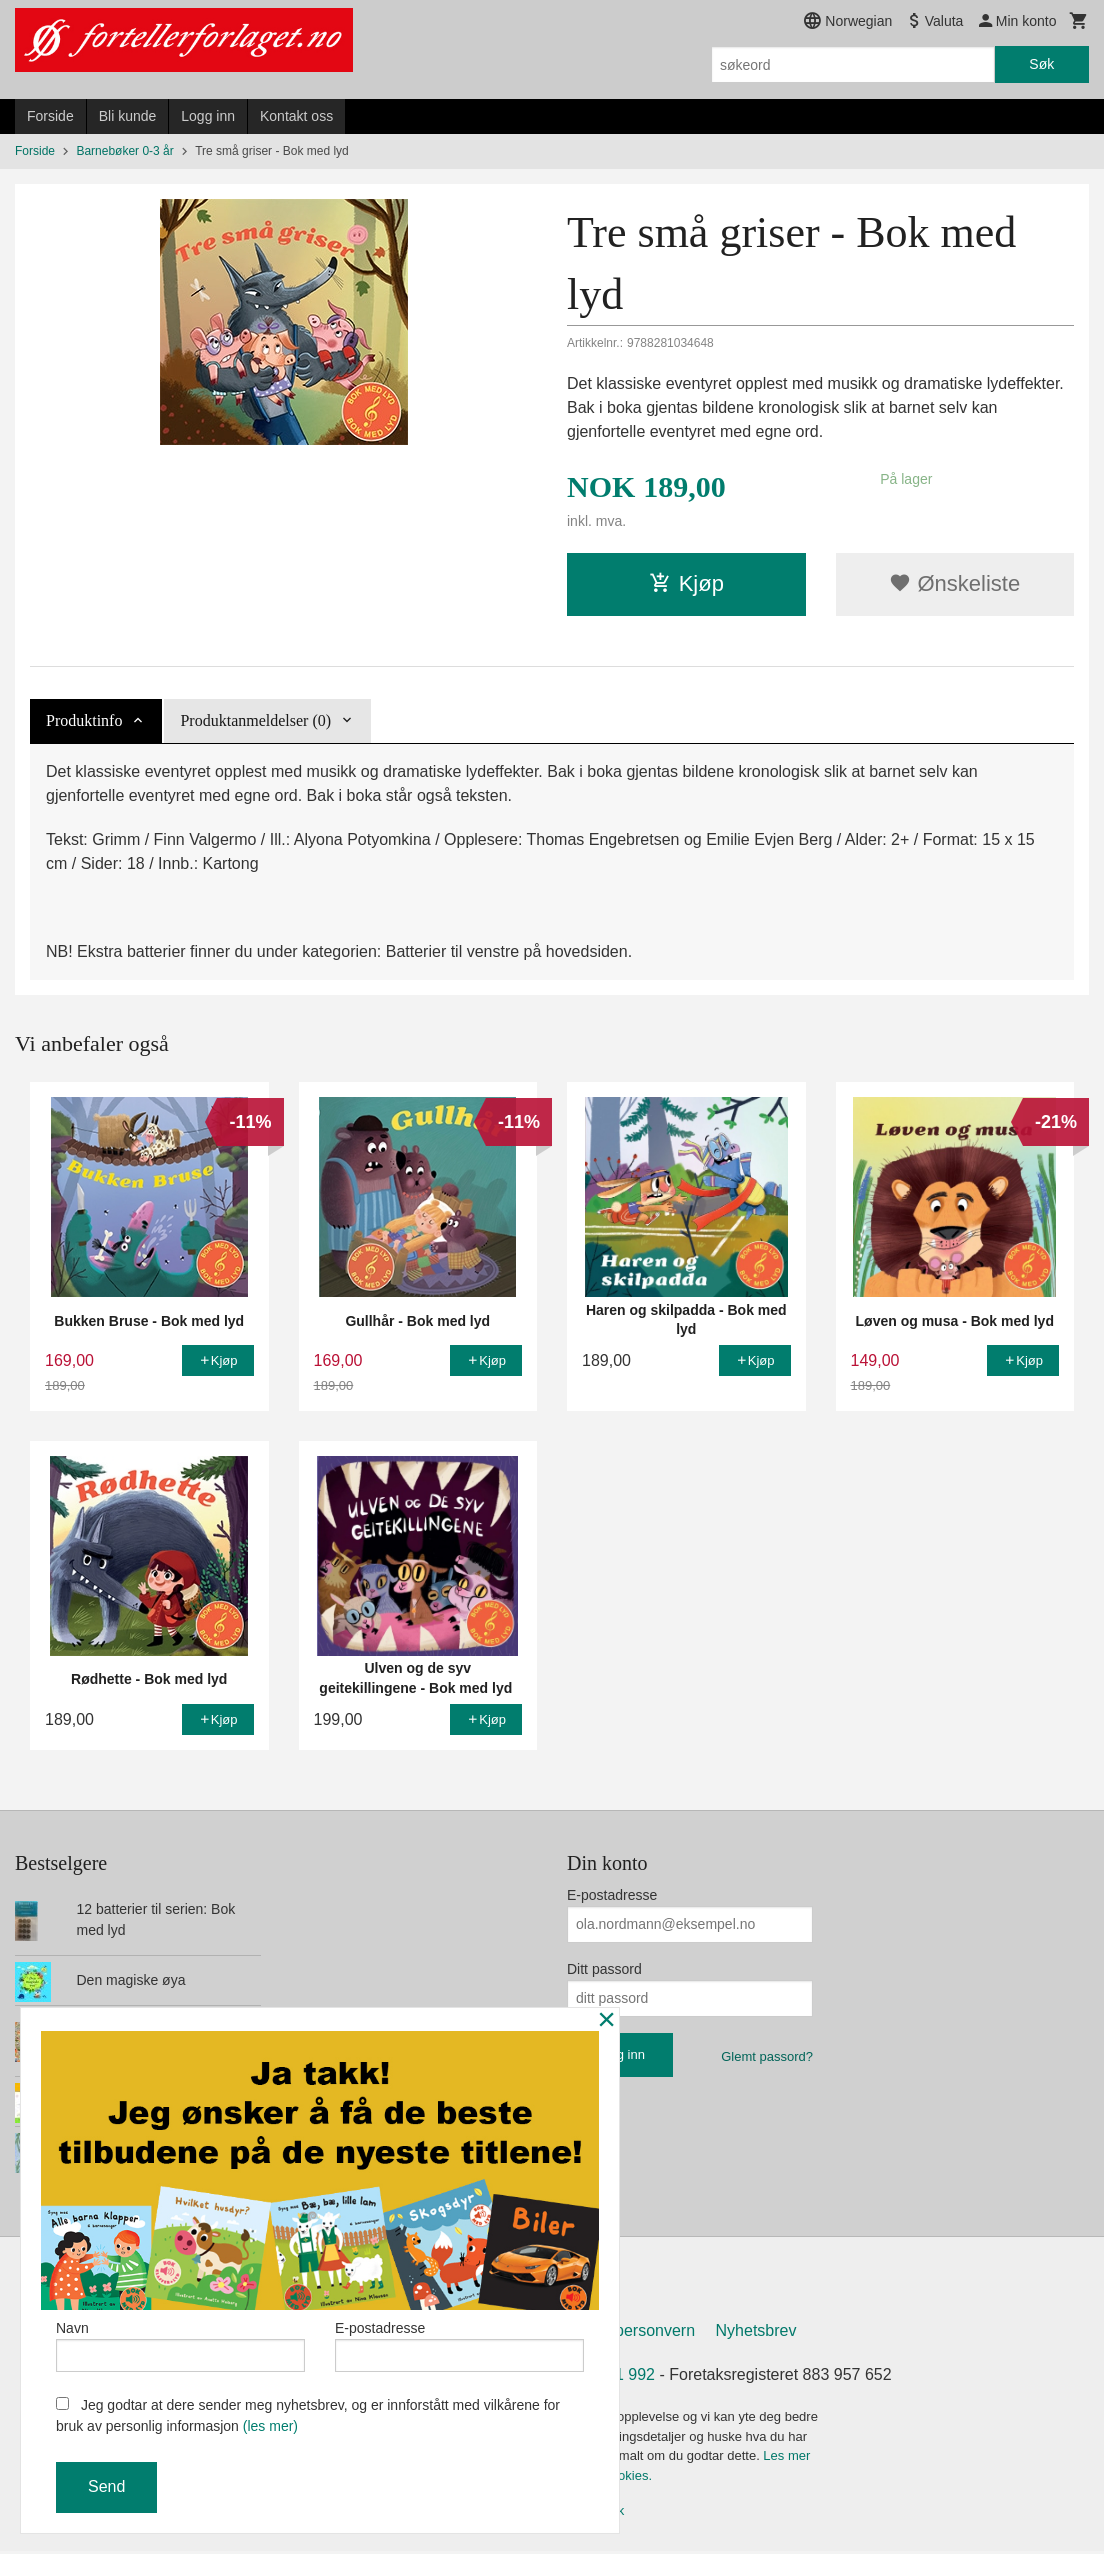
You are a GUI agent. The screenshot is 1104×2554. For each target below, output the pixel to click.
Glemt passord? (767, 2056)
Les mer (786, 2459)
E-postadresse (612, 1895)
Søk (1041, 64)
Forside (50, 116)
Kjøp (686, 583)
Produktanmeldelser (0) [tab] (255, 720)
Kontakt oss (296, 116)
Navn (180, 2342)
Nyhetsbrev (756, 2334)
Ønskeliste (954, 583)
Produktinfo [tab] (84, 720)
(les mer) (270, 2426)
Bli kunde (128, 116)
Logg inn (208, 116)
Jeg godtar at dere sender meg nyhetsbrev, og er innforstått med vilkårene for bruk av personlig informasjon (308, 2415)
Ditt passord (604, 1969)
